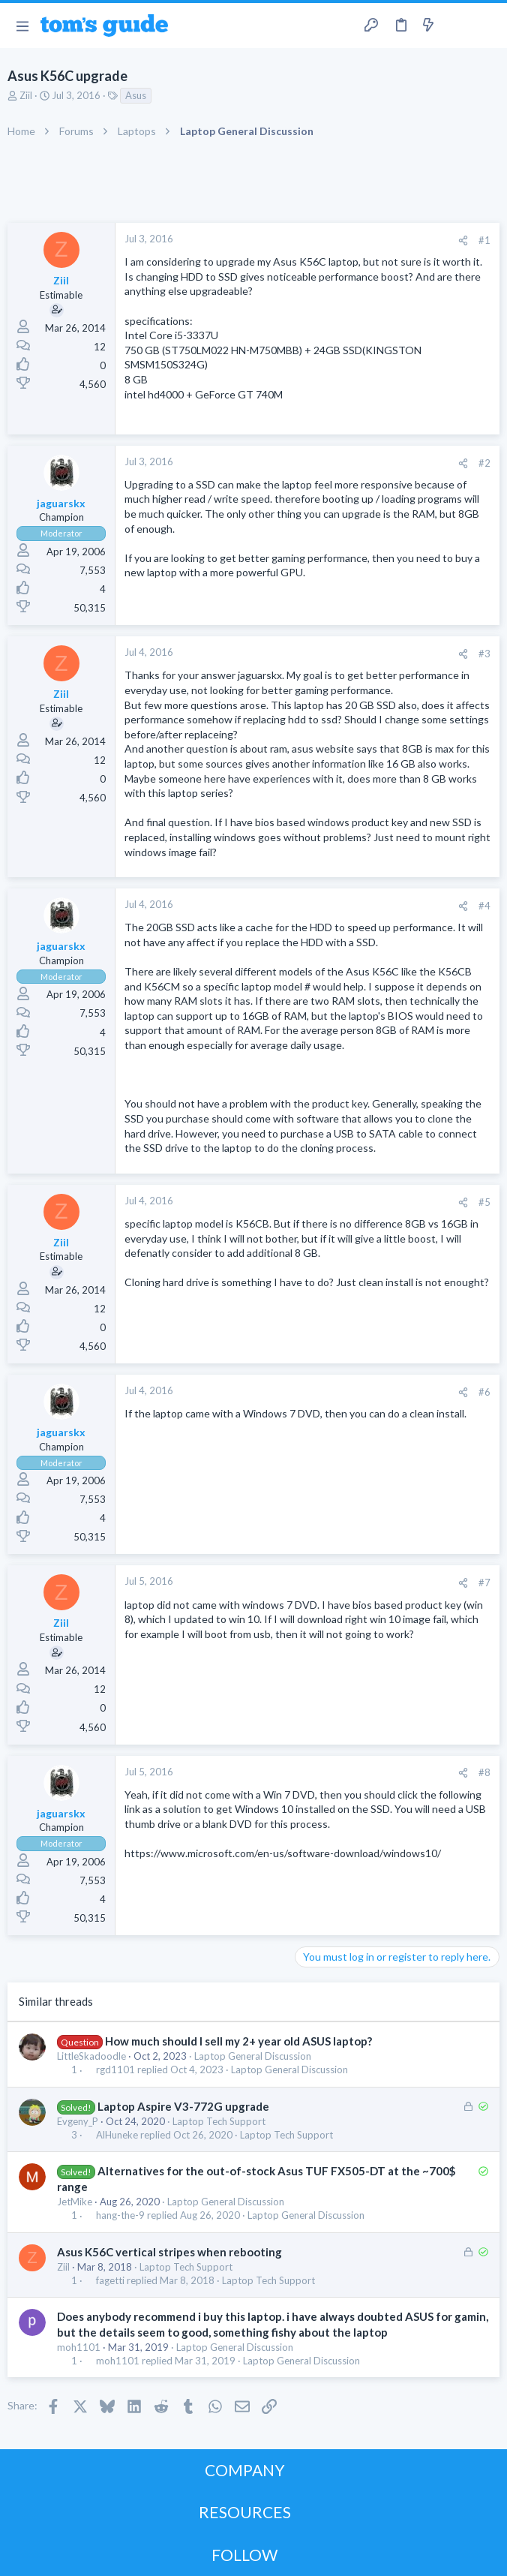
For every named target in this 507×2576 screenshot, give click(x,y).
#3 (484, 654)
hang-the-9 (120, 2215)
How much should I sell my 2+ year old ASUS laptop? (238, 2041)
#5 (484, 1202)
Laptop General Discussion (252, 2056)
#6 (484, 1392)
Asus (135, 95)
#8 (484, 1772)
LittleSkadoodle (91, 2056)
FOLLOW (245, 2554)
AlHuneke (117, 2135)
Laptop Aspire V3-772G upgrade (183, 2106)
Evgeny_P (77, 2121)
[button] (22, 25)
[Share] (463, 240)
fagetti (110, 2281)
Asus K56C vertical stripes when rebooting (169, 2252)
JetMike (74, 2202)
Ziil (26, 95)
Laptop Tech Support (219, 2121)
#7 (484, 1583)
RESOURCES (245, 2511)
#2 (484, 463)
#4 (484, 906)
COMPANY (245, 2469)
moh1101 (78, 2347)
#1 (484, 240)
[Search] (487, 26)
